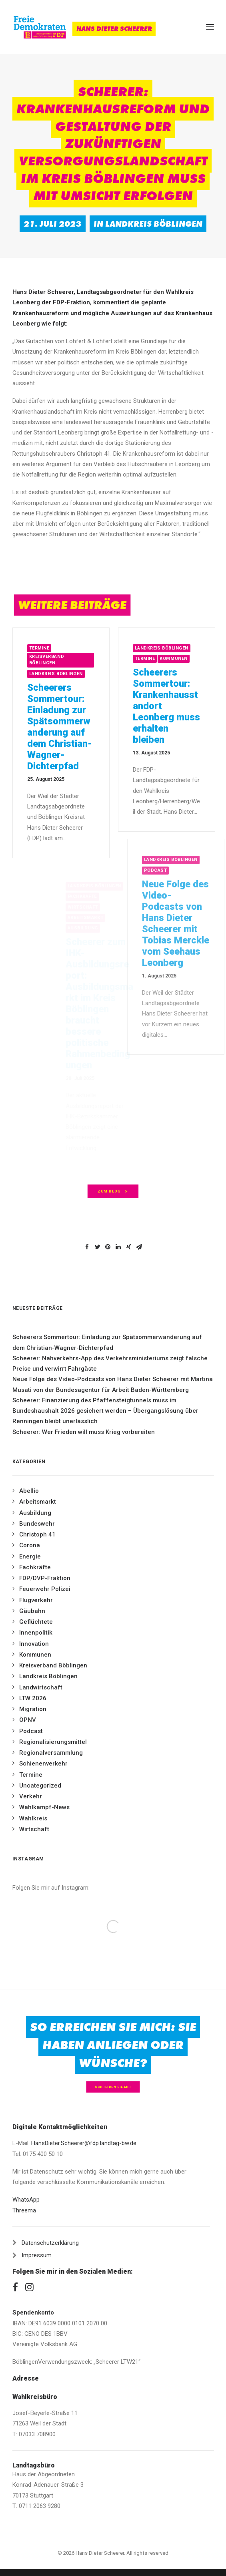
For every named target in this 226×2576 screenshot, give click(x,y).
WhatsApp (26, 2199)
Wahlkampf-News (44, 1807)
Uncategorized (40, 1785)
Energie (30, 1556)
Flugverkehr (36, 1600)
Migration (32, 1709)
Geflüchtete (36, 1621)
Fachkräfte (35, 1567)
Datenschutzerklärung (50, 2242)
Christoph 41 (37, 1534)
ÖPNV (27, 1719)
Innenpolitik (35, 1632)
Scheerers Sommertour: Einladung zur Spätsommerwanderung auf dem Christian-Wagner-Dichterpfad (76, 727)
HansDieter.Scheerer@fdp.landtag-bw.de (83, 2143)
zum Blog (113, 1191)
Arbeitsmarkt (37, 1501)
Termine (56, 648)
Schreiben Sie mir (113, 2087)
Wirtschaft (34, 1829)
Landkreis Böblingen (153, 224)
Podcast (31, 1731)
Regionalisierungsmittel (53, 1741)
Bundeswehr (37, 1523)
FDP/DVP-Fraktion (44, 1578)
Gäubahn (32, 1611)
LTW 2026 (32, 1698)
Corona (29, 1545)
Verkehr (30, 1796)
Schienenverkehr (43, 1763)
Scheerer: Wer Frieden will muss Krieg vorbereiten (83, 1432)
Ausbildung (35, 1512)
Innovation (34, 1643)
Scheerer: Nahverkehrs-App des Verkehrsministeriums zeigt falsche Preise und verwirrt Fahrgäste (110, 1363)
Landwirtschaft (40, 1687)
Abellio (29, 1490)
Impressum (37, 2255)
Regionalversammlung (51, 1752)
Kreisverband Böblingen (63, 660)
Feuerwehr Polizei (44, 1589)
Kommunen (208, 658)
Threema (24, 2210)
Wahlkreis (33, 1818)
